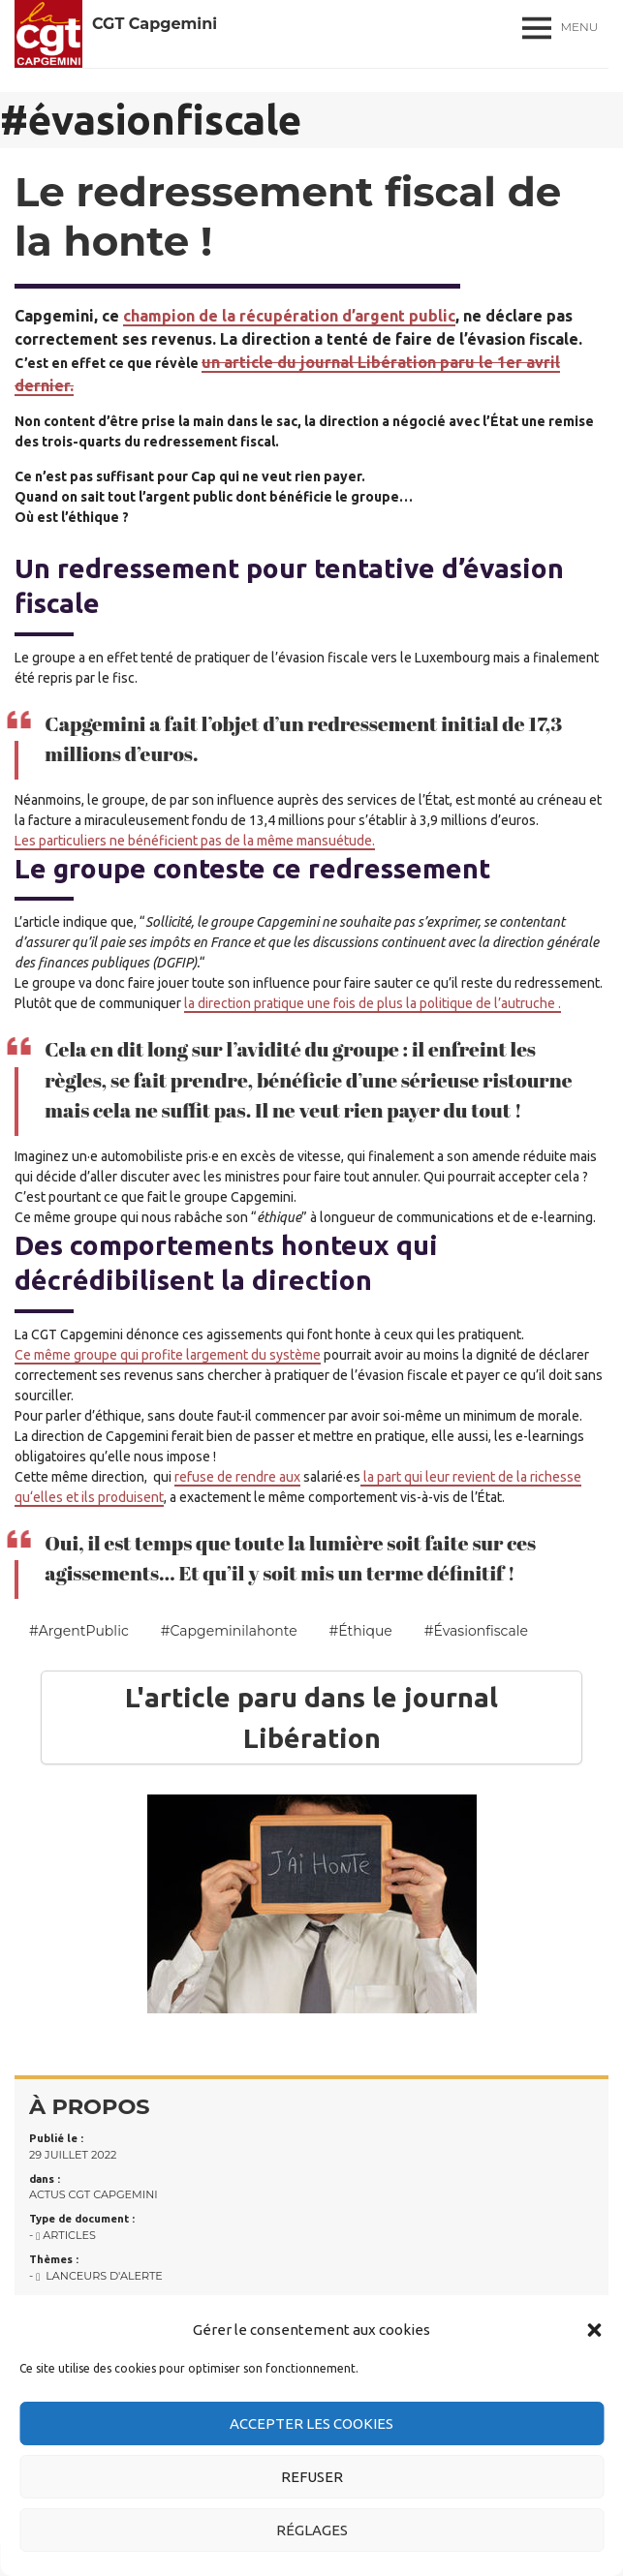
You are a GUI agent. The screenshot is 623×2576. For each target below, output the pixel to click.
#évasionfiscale (476, 1631)
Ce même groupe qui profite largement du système (168, 1355)
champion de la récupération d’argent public (289, 315)
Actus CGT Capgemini (93, 2194)
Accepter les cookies (311, 2423)
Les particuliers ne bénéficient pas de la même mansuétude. (195, 840)
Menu (580, 26)
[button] (594, 2330)
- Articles (62, 2235)
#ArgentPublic (79, 1631)
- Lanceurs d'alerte (96, 2276)
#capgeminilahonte (229, 1631)
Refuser (312, 2477)
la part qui (392, 1477)
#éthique (360, 1631)
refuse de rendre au (234, 1477)
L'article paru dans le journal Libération (311, 1717)
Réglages (312, 2530)
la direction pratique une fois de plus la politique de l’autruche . (372, 1003)
